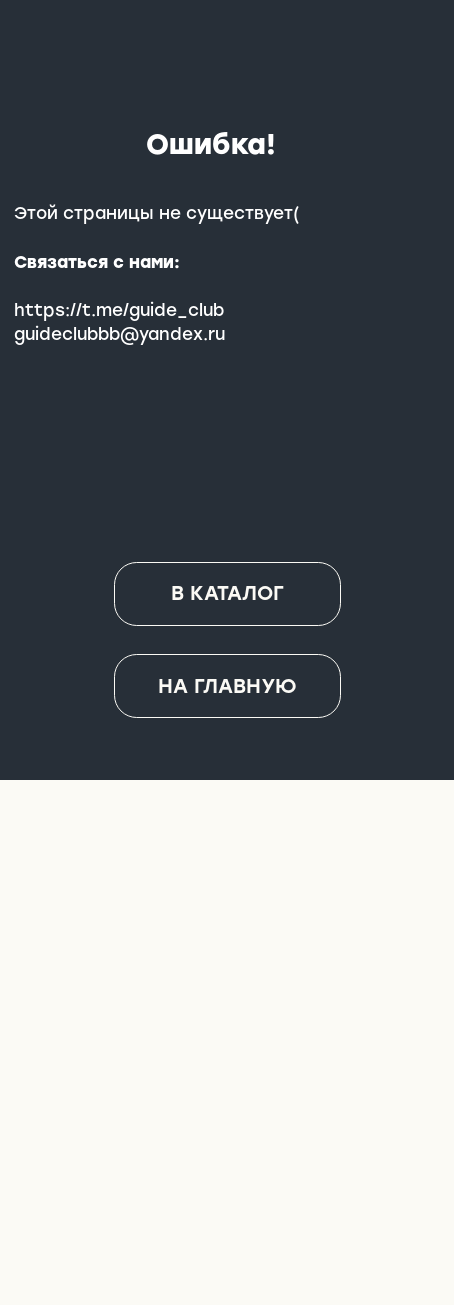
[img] (227, 1115)
